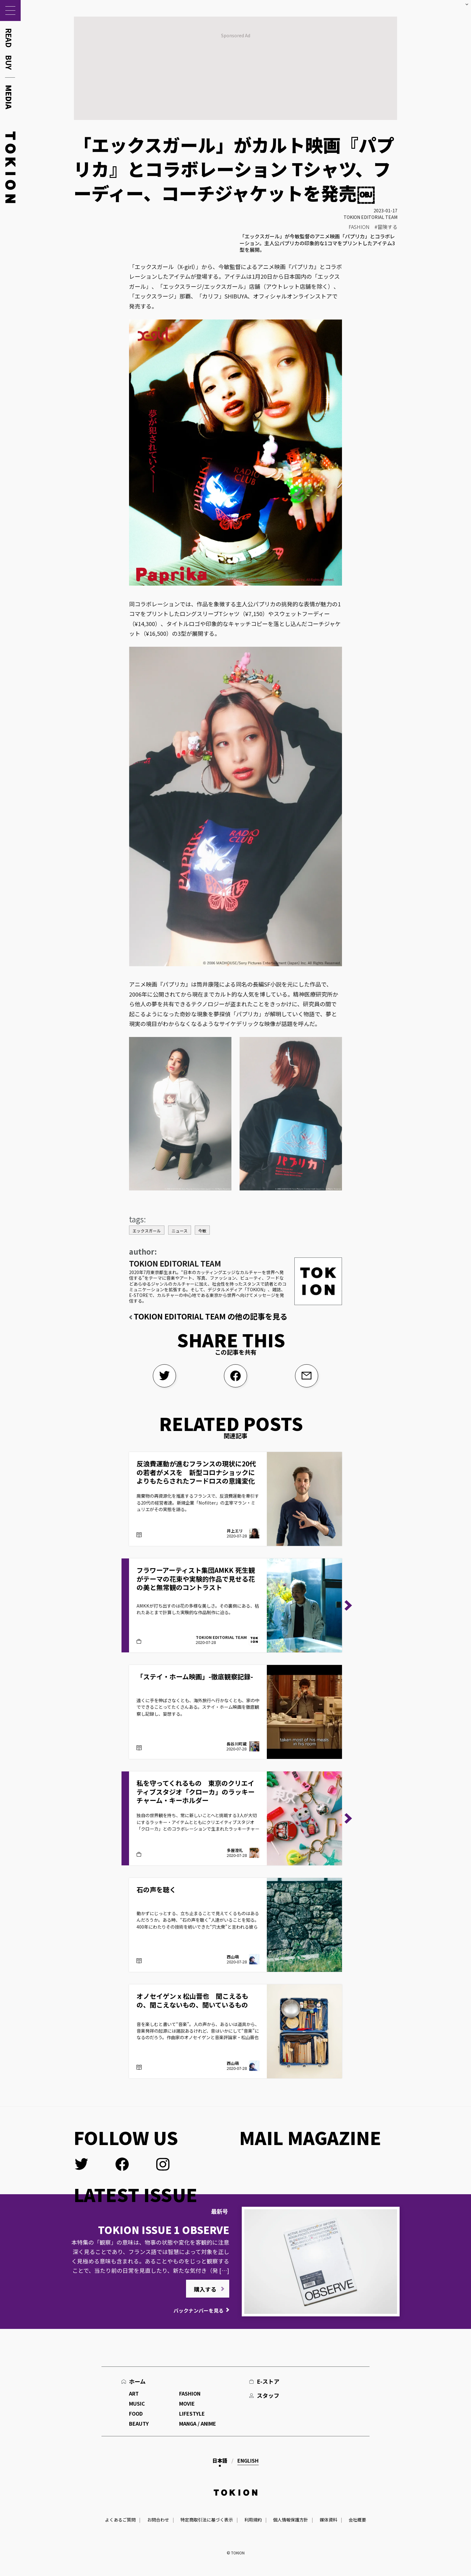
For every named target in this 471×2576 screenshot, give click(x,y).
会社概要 (357, 2519)
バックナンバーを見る (198, 2310)
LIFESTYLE (192, 2413)
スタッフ (268, 2395)
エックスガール (146, 1231)
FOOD (136, 2413)
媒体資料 (328, 2519)
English (248, 2460)
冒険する (387, 227)
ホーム (137, 2381)
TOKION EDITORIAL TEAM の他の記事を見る (210, 1316)
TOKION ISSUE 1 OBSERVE (163, 2229)
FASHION (359, 227)
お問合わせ (158, 2519)
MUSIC (137, 2403)
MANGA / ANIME (197, 2423)
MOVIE (187, 2403)
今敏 (202, 1231)
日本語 (219, 2460)
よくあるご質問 (120, 2519)
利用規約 (253, 2519)
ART (134, 2393)
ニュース (180, 1231)
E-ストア (268, 2381)
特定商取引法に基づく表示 (206, 2519)
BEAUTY (139, 2423)
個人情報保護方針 (290, 2519)
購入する (205, 2289)
